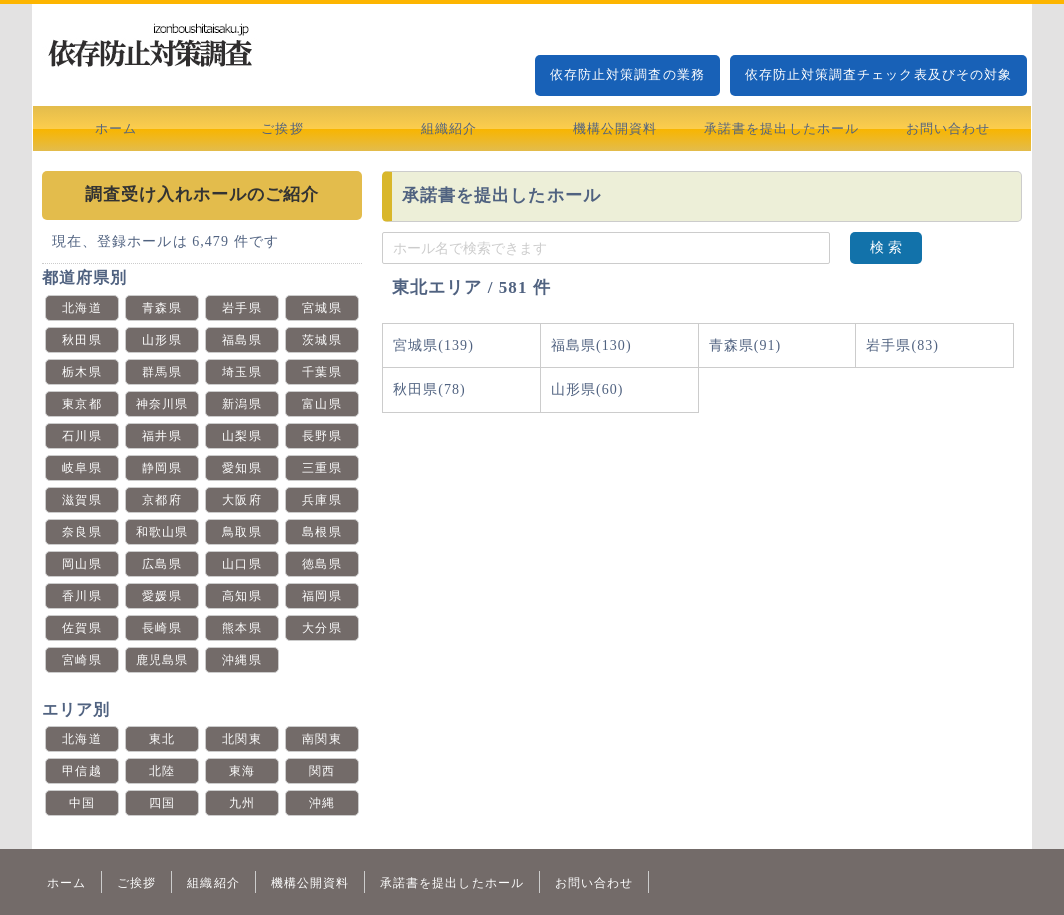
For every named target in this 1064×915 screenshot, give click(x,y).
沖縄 (322, 803)
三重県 (321, 468)
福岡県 (321, 596)
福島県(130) (591, 345)
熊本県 (241, 628)
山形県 (161, 340)
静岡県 (161, 468)
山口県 (241, 564)
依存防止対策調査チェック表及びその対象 (878, 74)
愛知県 (241, 468)
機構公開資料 (615, 128)
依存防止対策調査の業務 (627, 74)
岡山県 (81, 564)
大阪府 (241, 500)
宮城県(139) (433, 345)
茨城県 (321, 340)
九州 (242, 803)
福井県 (161, 436)
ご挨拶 (282, 128)
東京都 (81, 404)
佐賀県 (81, 628)
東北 (162, 739)
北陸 (162, 771)
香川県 (81, 596)
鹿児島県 (162, 660)
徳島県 (321, 564)
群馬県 (161, 372)
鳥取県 (241, 532)
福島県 (241, 340)
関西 (322, 771)
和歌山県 (162, 532)
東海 (242, 771)
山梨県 (241, 436)
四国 (162, 803)
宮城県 (321, 308)
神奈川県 (162, 404)
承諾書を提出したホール (781, 128)
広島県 (161, 564)
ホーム (116, 128)
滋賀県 (81, 500)
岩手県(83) (902, 345)
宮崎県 (81, 660)
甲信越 (81, 771)
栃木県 (81, 372)
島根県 (321, 532)
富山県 (321, 404)
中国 (82, 803)
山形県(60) (587, 389)
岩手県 (241, 308)
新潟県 (241, 404)
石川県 (81, 436)
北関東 (241, 739)
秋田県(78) (429, 389)
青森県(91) (745, 345)
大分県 (321, 628)
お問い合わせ (948, 128)
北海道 (81, 308)
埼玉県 (241, 372)
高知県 (241, 596)
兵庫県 (321, 500)
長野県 (321, 436)
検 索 (886, 247)
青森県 (161, 308)
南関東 (321, 739)
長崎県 (161, 628)
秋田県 (81, 340)
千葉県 (321, 372)
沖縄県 (241, 660)
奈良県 (81, 532)
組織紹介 (449, 128)
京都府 (161, 500)
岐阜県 (81, 468)
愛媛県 (161, 596)
